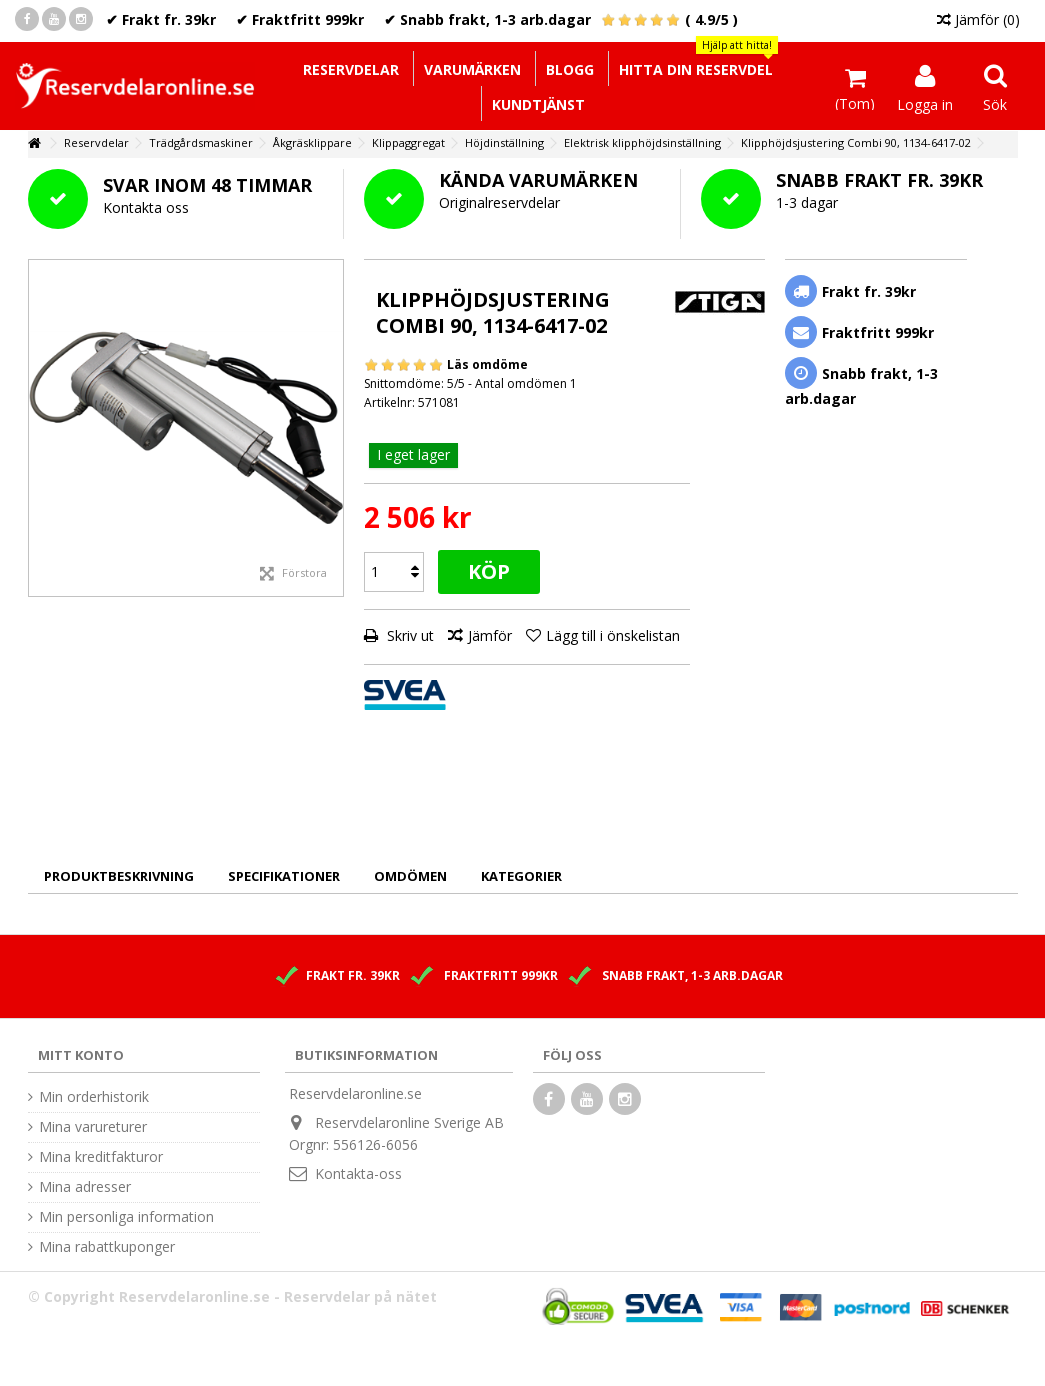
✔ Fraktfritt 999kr (300, 19)
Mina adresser (85, 1187)
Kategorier (521, 876)
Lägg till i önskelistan (613, 635)
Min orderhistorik (94, 1097)
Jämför (490, 635)
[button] (695, 68)
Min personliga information (126, 1217)
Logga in (925, 103)
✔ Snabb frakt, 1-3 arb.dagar (487, 19)
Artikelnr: (389, 402)
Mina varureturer (93, 1127)
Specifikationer (284, 876)
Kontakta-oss (358, 1173)
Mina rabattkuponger (107, 1247)
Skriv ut (408, 635)
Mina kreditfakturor (101, 1157)
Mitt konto (81, 1055)
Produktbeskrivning (119, 876)
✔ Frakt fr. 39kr (161, 19)
